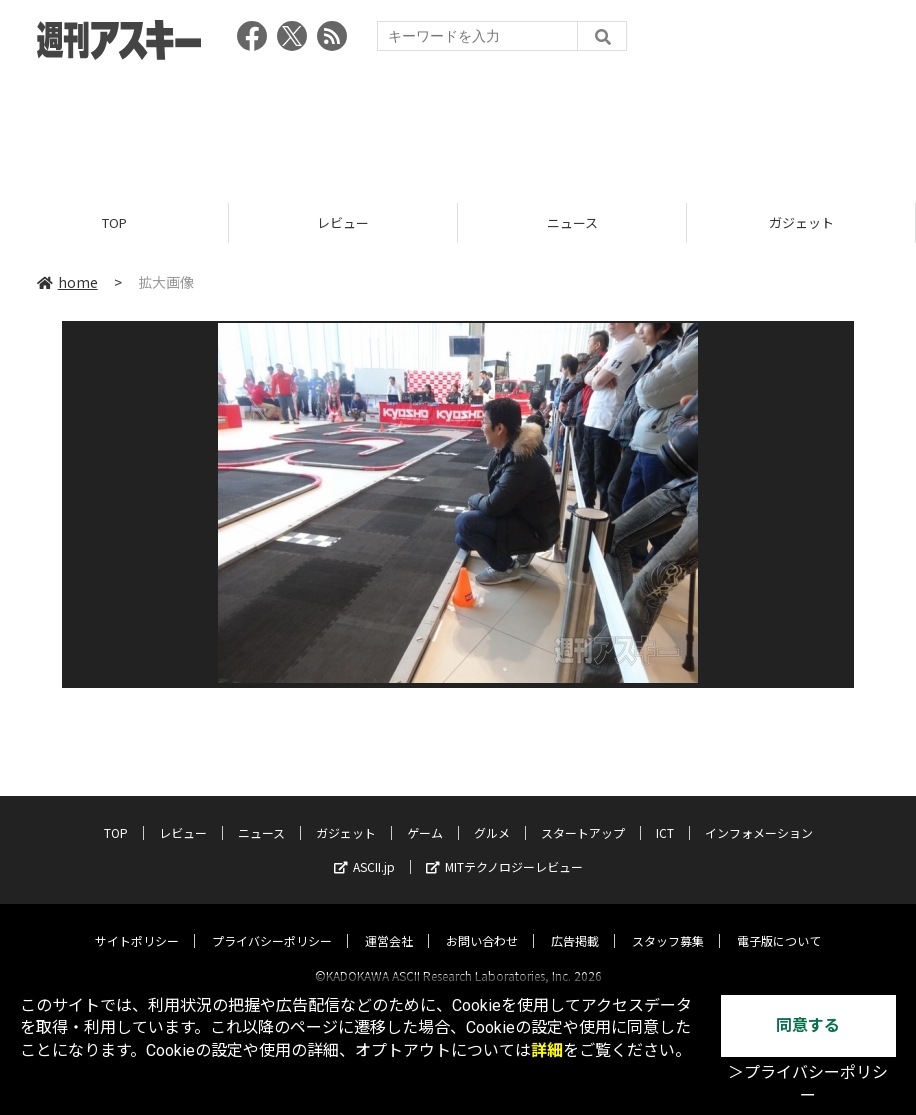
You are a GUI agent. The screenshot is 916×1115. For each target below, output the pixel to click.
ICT (665, 814)
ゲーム (425, 814)
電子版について (779, 922)
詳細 (547, 1050)
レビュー (343, 222)
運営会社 (389, 922)
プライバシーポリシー (272, 922)
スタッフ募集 (668, 922)
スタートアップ (583, 814)
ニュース (572, 222)
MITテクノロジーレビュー (504, 848)
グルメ (492, 814)
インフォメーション (759, 814)
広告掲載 (575, 922)
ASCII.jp (364, 848)
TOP (114, 222)
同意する (808, 1025)
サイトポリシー (137, 922)
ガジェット (801, 222)
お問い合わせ (482, 922)
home (67, 282)
